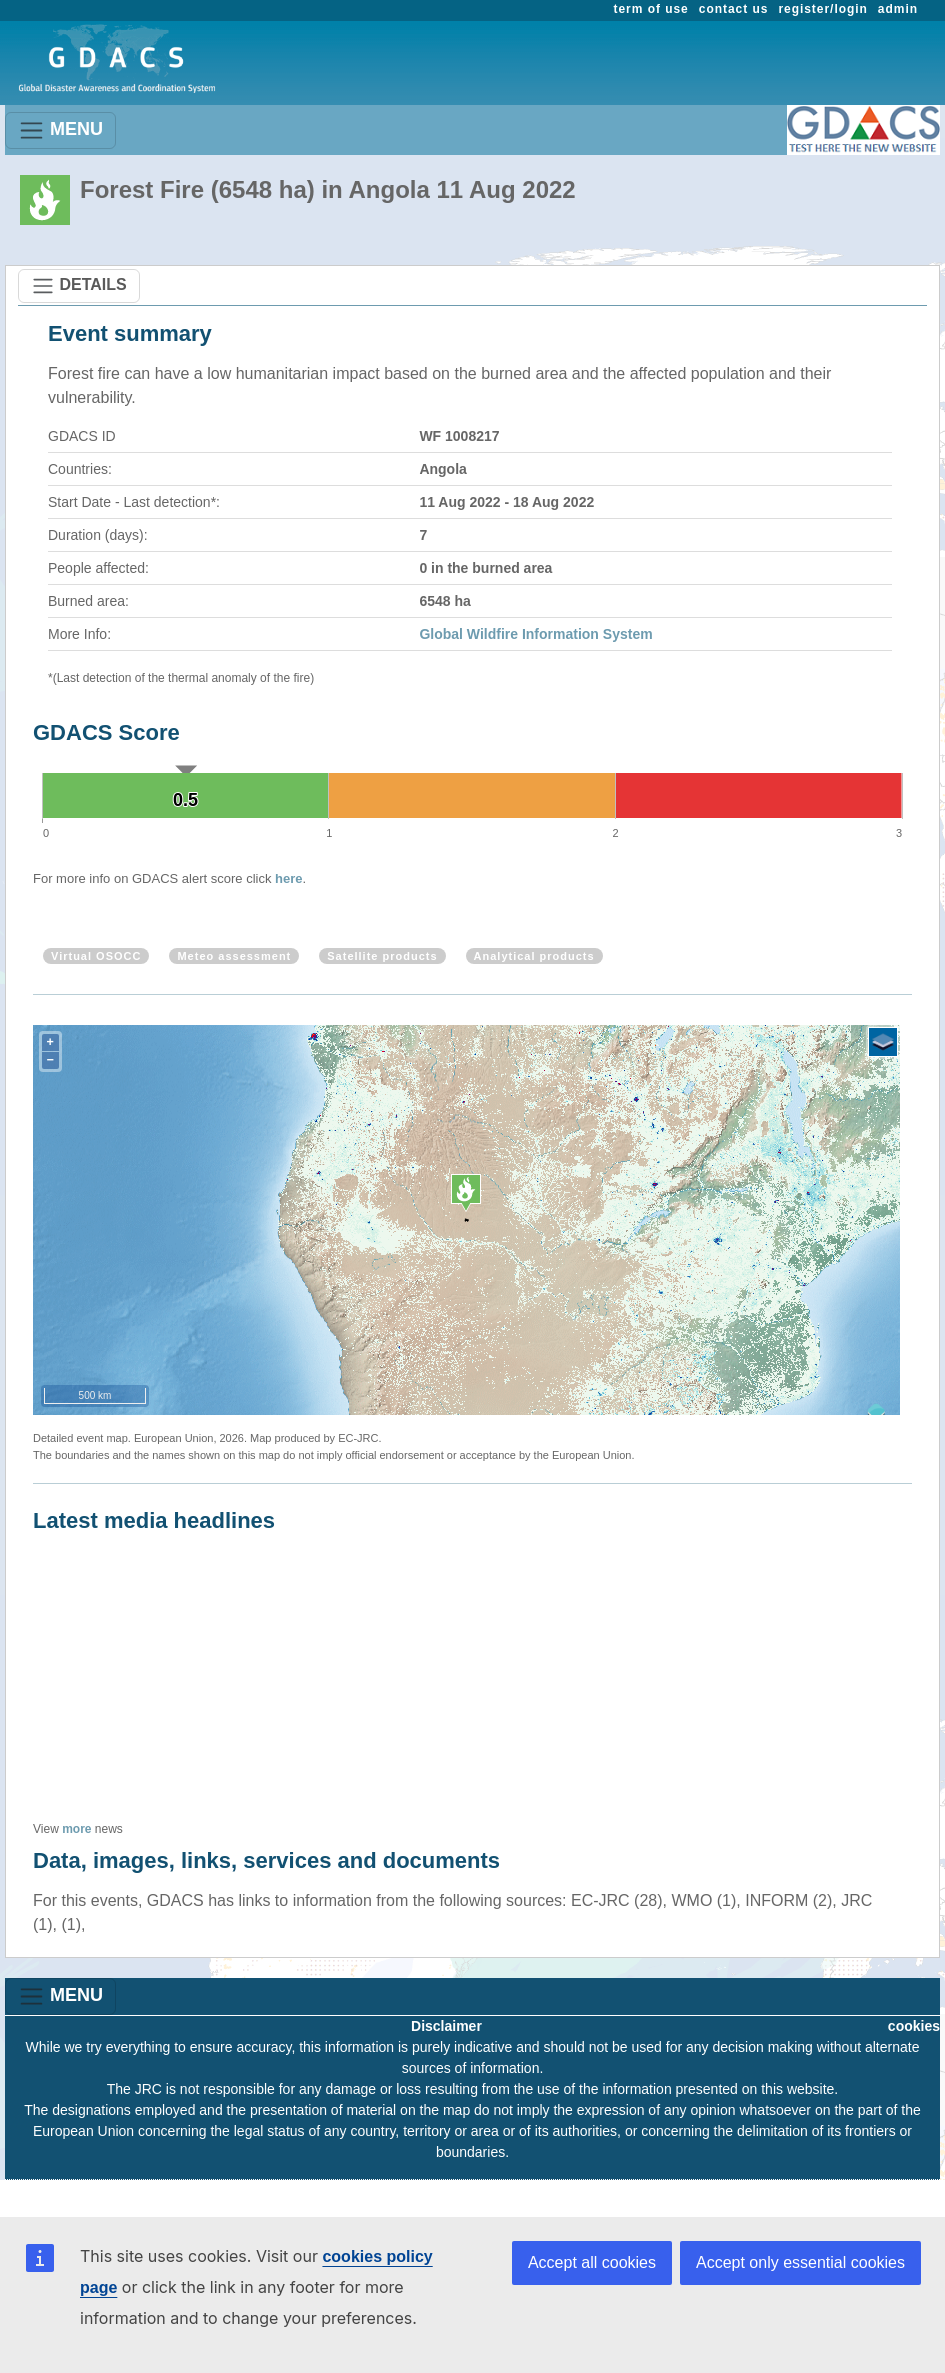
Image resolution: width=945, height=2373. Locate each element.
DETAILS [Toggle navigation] (79, 286)
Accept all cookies (592, 2262)
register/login (822, 9)
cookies (914, 2026)
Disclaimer (446, 2026)
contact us (734, 9)
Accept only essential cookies (800, 2262)
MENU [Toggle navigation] (60, 130)
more (76, 1829)
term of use (651, 9)
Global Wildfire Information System (535, 634)
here (288, 878)
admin (898, 9)
